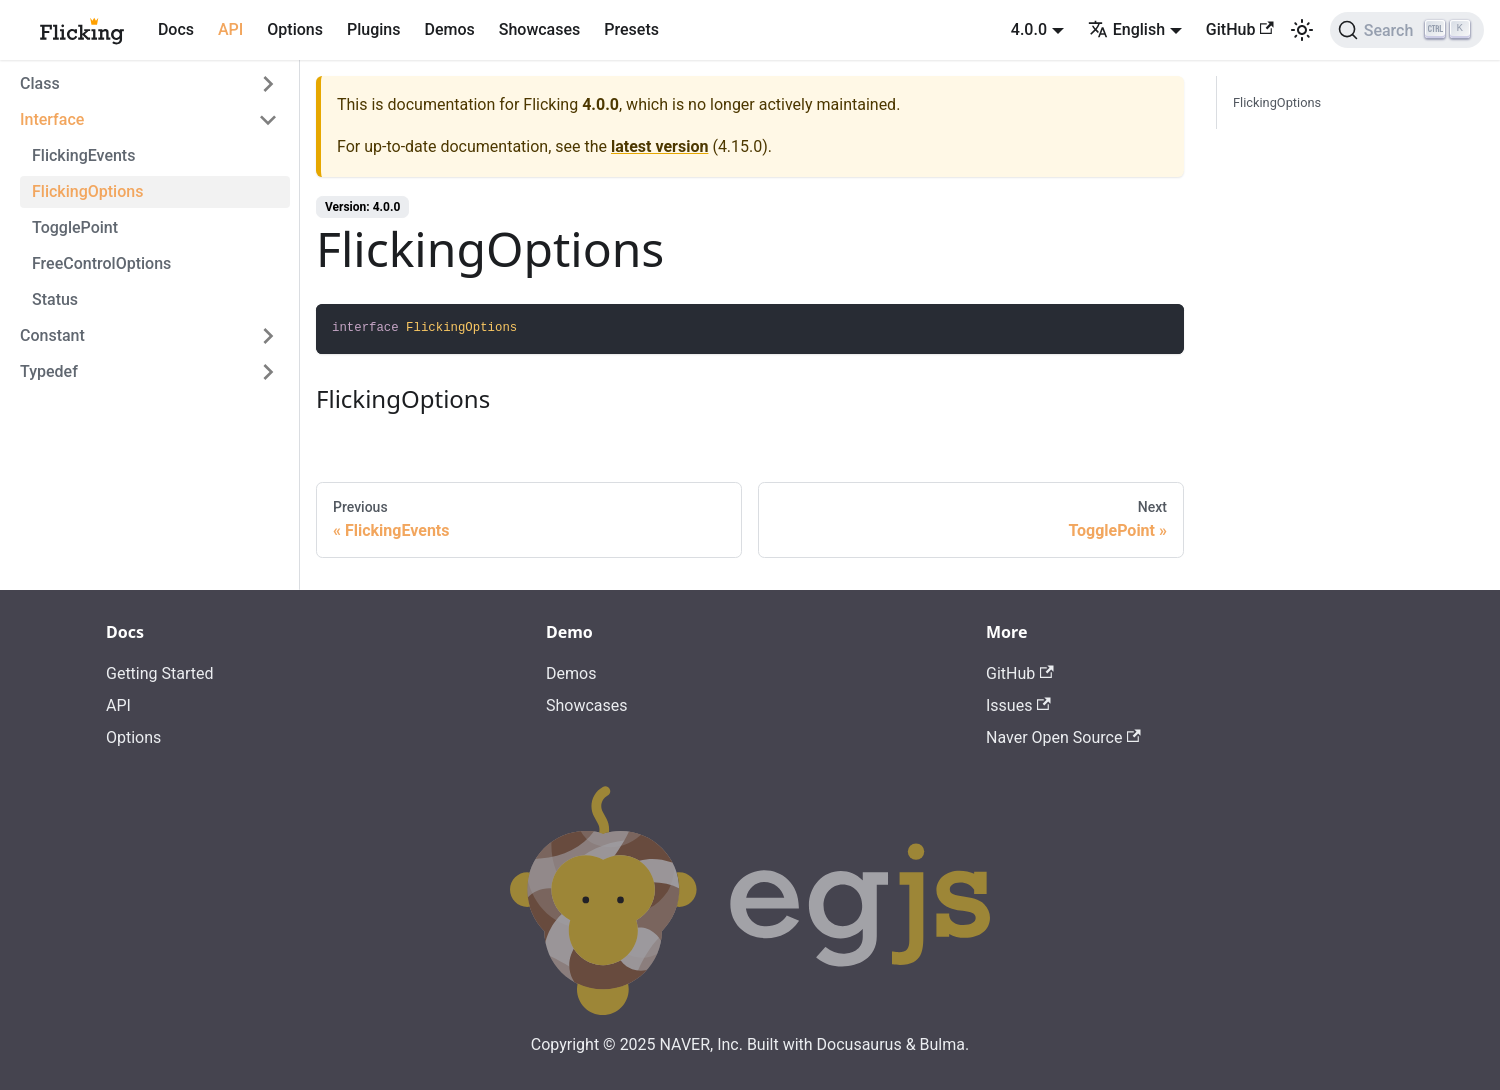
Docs (176, 29)
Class (40, 83)
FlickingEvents (83, 155)
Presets (631, 29)
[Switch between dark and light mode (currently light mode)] (1302, 30)
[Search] (1407, 30)
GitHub (1240, 29)
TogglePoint (75, 227)
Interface (52, 119)
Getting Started (160, 673)
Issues (1018, 705)
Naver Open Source (1063, 737)
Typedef (49, 371)
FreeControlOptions (101, 263)
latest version (659, 146)
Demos (449, 29)
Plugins (373, 29)
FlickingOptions (87, 191)
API (230, 29)
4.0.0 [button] (1029, 29)
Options (295, 29)
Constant (52, 335)
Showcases (540, 29)
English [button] (1126, 29)
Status (55, 299)
